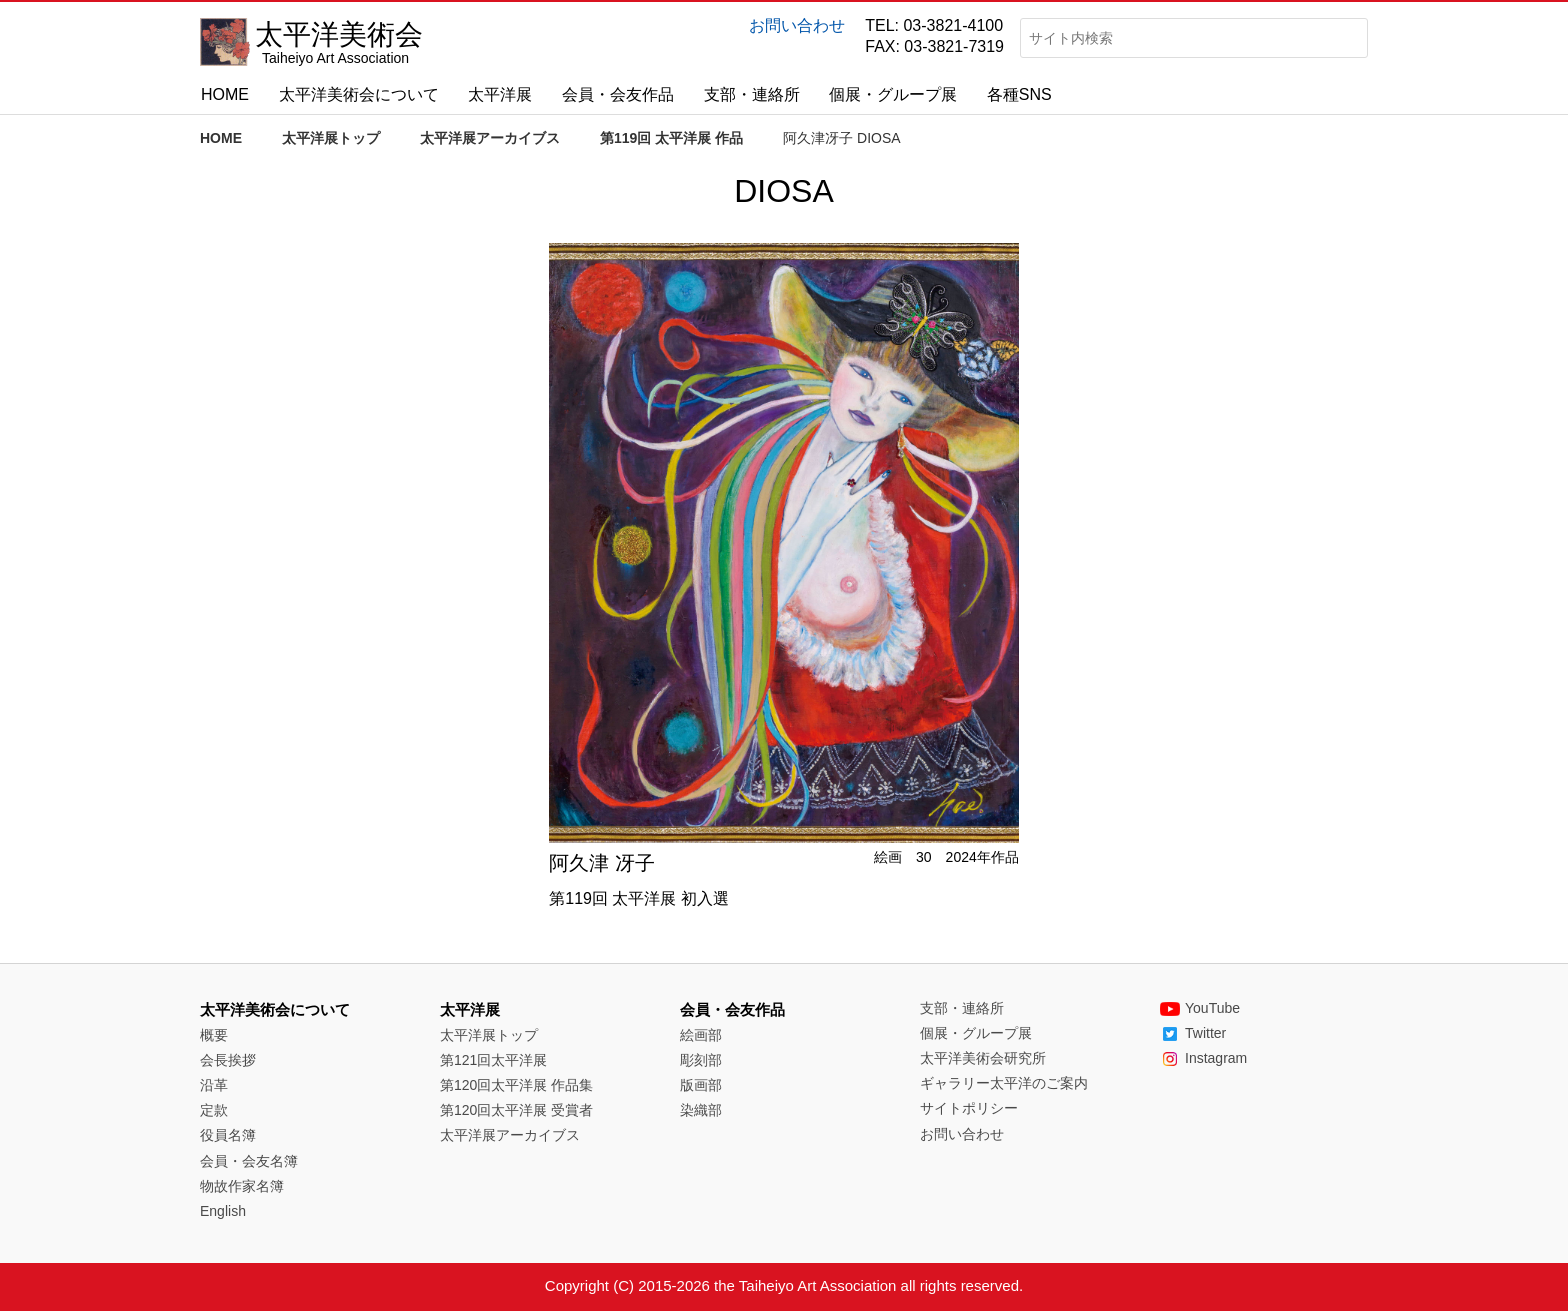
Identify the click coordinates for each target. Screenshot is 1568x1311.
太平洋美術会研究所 (983, 1058)
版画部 (701, 1085)
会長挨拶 (228, 1060)
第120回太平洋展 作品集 (516, 1085)
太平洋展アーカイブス (490, 138)
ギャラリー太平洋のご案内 (1004, 1083)
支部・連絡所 (752, 94)
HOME (225, 94)
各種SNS (1019, 94)
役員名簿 (228, 1135)
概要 (214, 1035)
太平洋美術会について (359, 94)
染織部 (701, 1110)
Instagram (1203, 1058)
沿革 (214, 1085)
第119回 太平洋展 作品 (671, 138)
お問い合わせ (797, 25)
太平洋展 (500, 94)
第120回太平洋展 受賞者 (516, 1110)
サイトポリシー (969, 1108)
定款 (214, 1110)
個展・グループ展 (893, 94)
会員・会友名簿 (249, 1161)
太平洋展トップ (331, 138)
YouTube (1200, 1008)
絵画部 (701, 1035)
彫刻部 (701, 1060)
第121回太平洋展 (493, 1060)
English (223, 1211)
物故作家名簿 (242, 1186)
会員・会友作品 (618, 94)
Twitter (1193, 1033)
